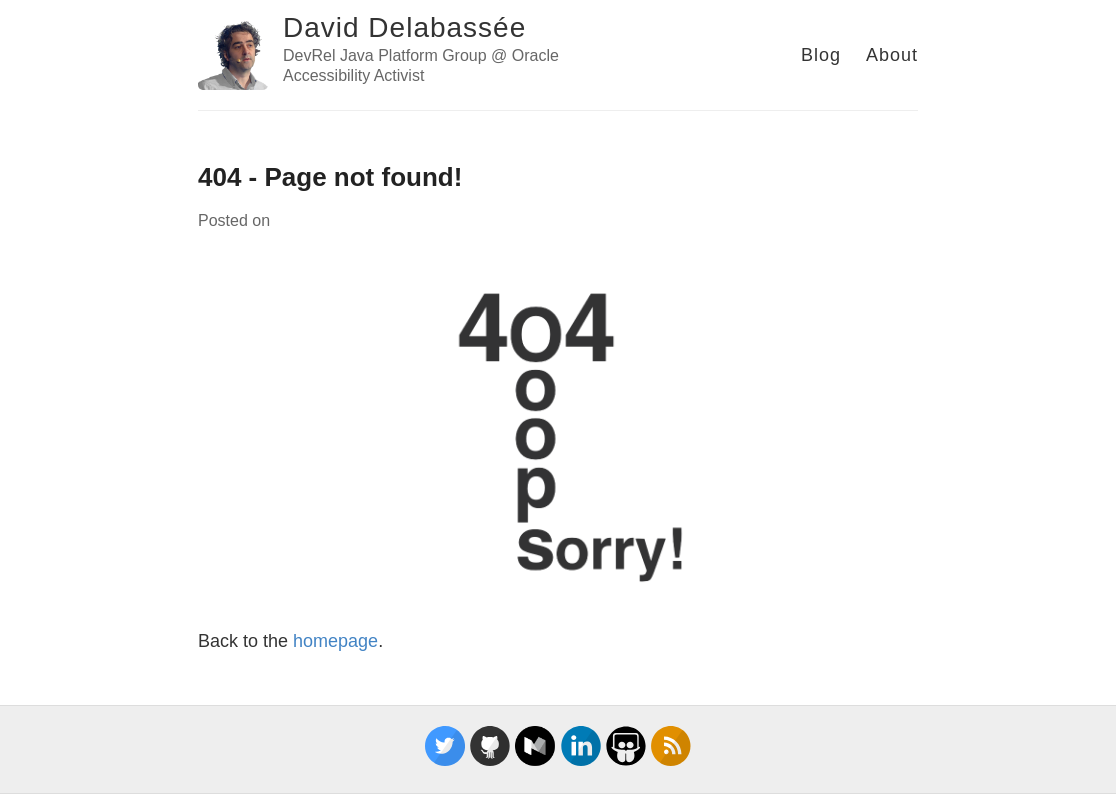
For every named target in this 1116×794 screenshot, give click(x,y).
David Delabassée (404, 27)
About (892, 55)
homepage (335, 641)
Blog (821, 55)
